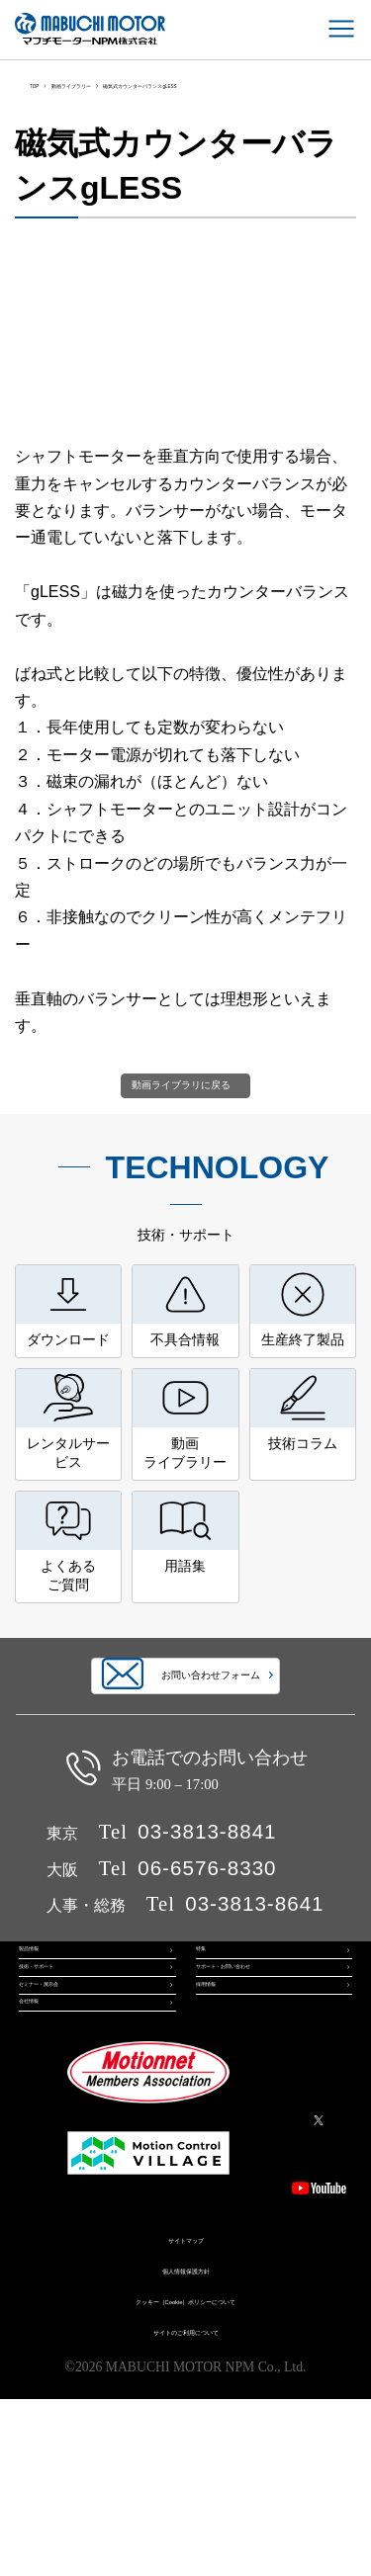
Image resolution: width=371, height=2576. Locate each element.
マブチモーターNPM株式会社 (90, 28)
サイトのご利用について (186, 2507)
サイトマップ (186, 2415)
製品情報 (42, 2043)
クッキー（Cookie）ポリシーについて (186, 2476)
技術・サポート (60, 2085)
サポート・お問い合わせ (261, 2085)
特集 (208, 2043)
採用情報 (219, 2125)
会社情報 (42, 2167)
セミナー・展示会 (66, 2125)
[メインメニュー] (341, 28)
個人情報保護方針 (186, 2445)
